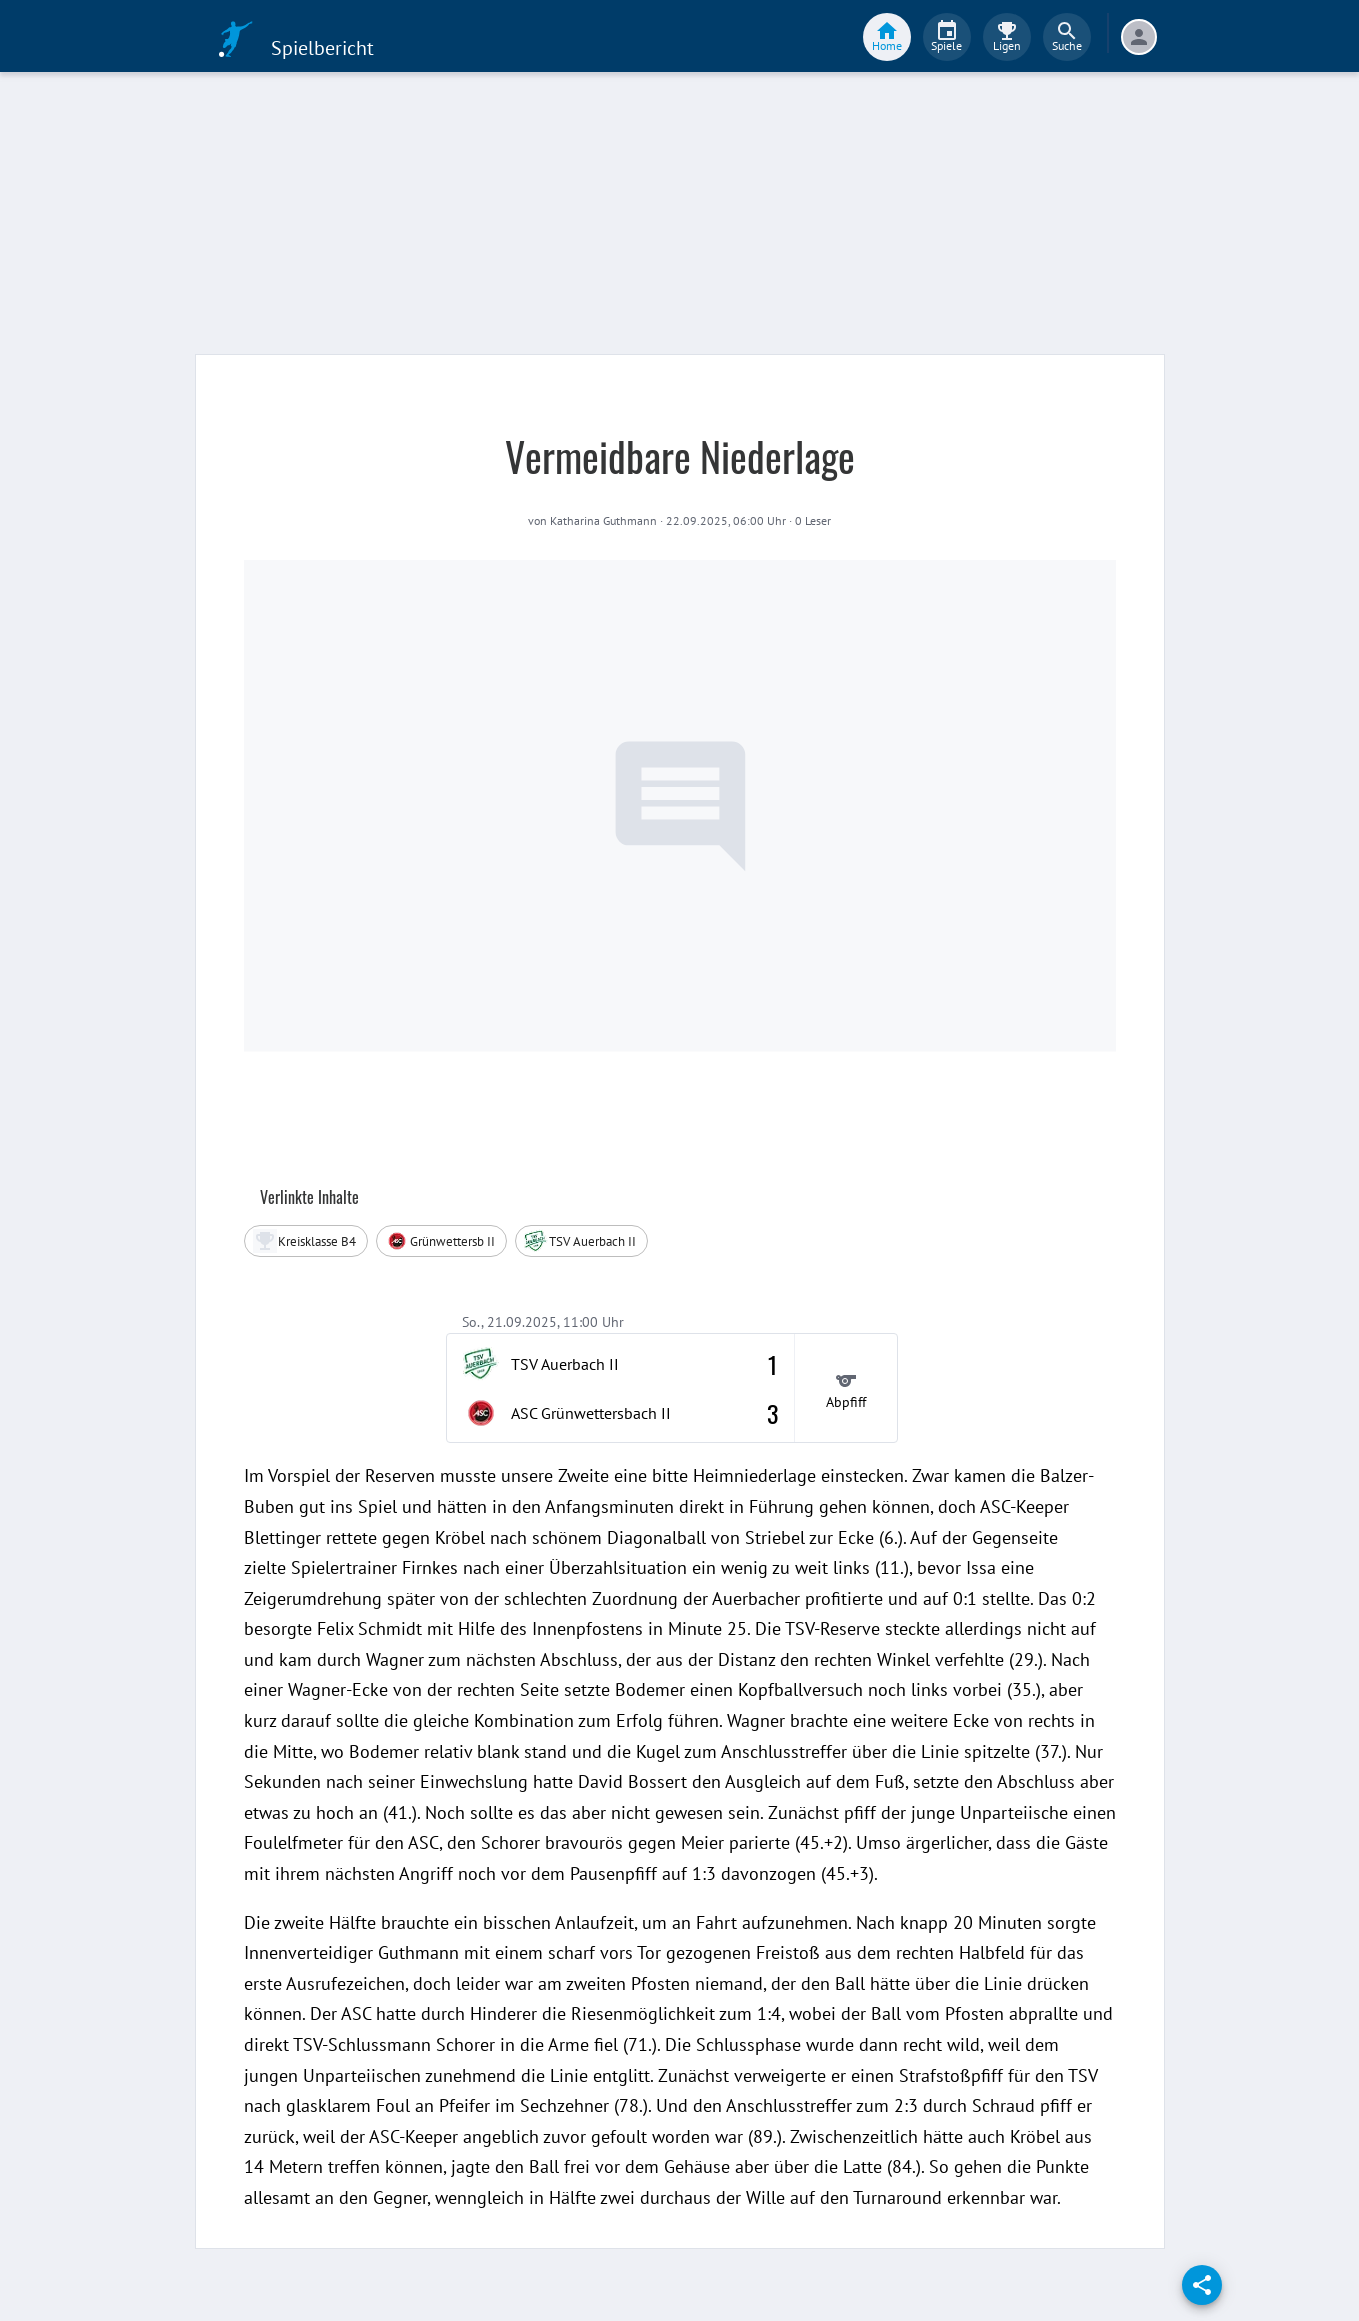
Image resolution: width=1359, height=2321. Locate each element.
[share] (1202, 2285)
